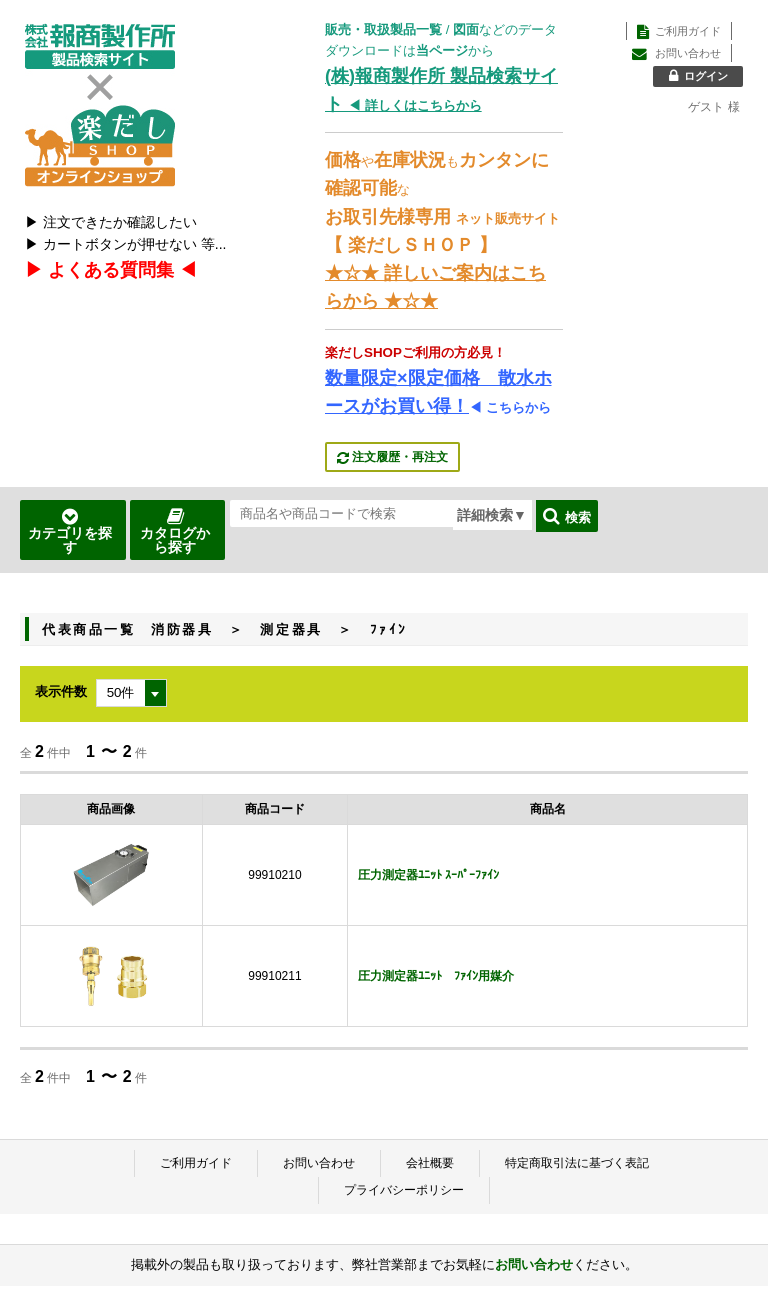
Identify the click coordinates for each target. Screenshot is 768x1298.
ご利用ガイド (196, 1163)
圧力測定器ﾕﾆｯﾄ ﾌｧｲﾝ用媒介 (436, 976)
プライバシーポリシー (404, 1190)
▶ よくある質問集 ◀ (111, 270)
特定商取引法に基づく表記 (577, 1163)
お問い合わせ (319, 1163)
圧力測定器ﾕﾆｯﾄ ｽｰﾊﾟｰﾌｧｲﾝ (428, 875)
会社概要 (430, 1163)
